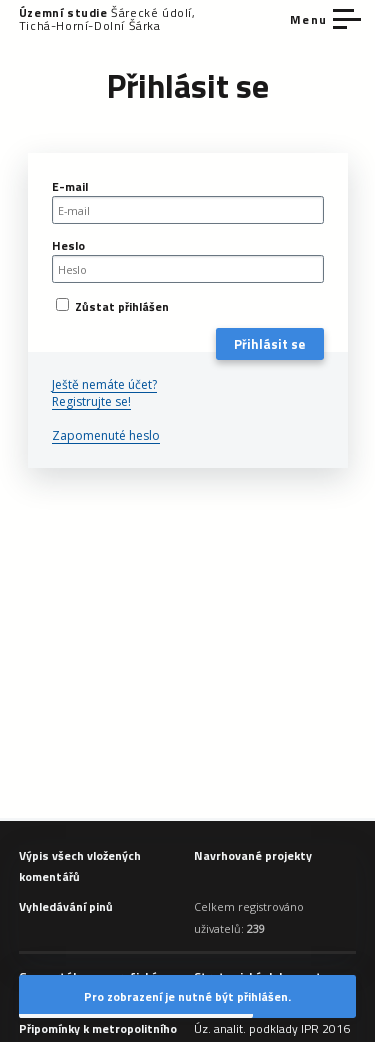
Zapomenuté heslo (106, 435)
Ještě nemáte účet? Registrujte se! (104, 393)
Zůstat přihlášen (112, 306)
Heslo (68, 245)
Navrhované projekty (253, 855)
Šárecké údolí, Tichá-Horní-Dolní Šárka (107, 19)
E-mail (70, 186)
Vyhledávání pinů (66, 906)
